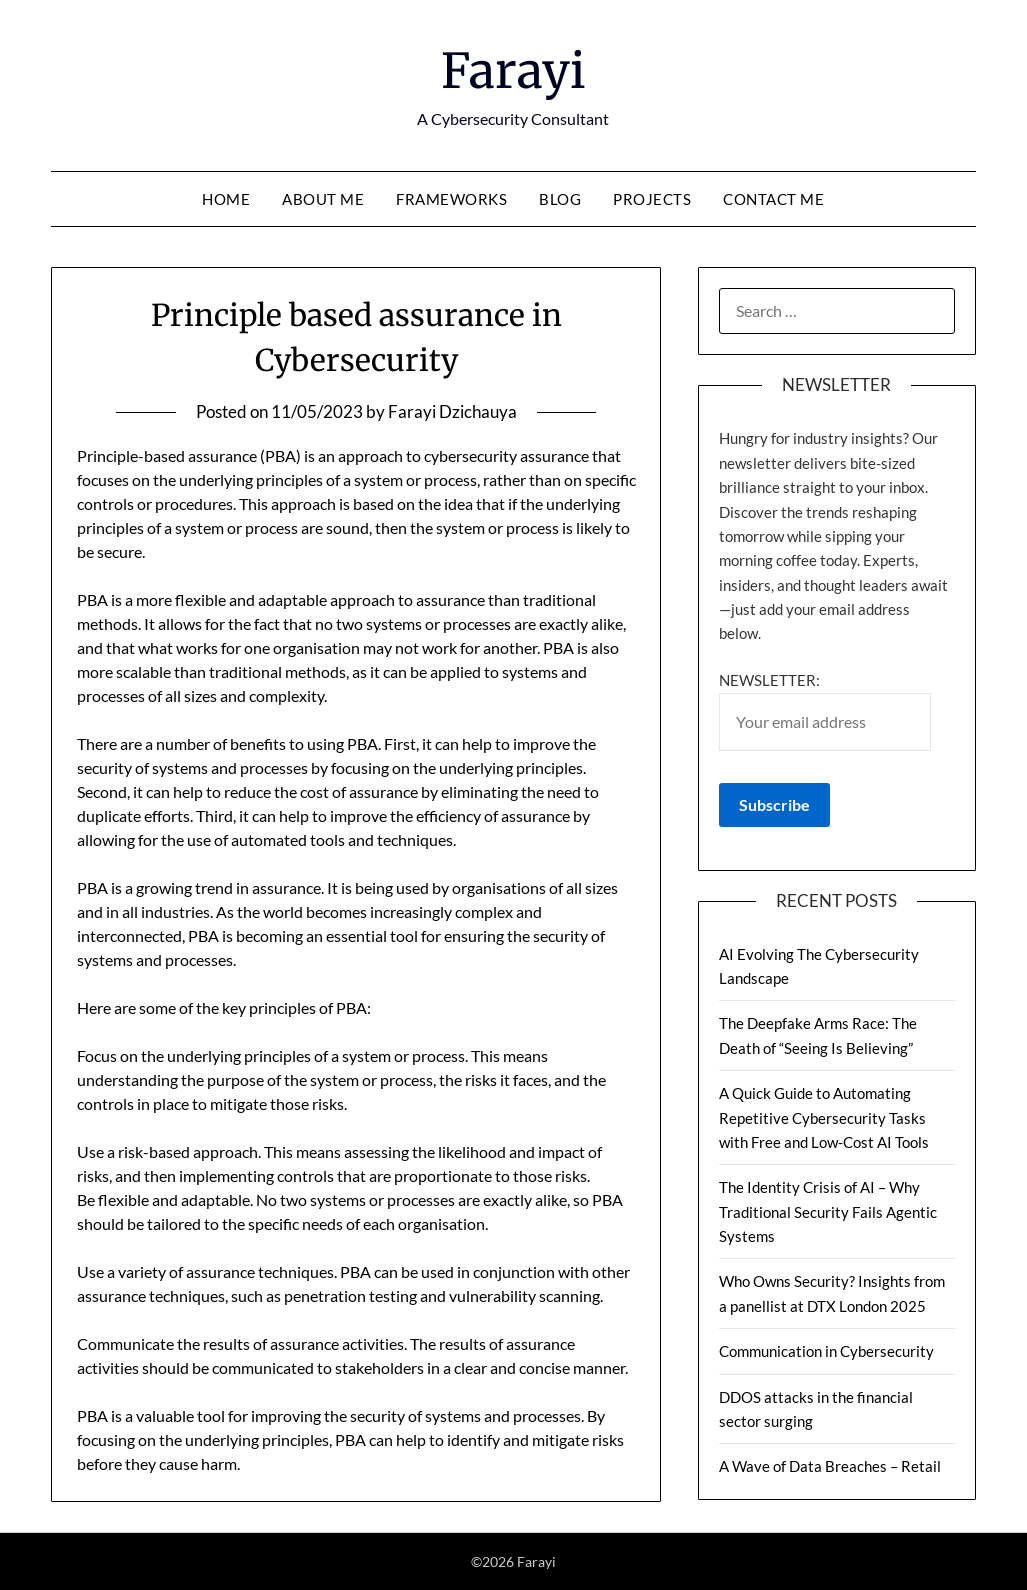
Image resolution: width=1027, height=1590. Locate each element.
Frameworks (451, 199)
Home (226, 199)
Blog (560, 199)
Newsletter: (825, 710)
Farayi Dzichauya (452, 411)
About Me (323, 199)
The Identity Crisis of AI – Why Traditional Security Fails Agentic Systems (828, 1211)
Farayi (513, 71)
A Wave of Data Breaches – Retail (830, 1466)
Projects (652, 199)
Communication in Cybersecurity (826, 1351)
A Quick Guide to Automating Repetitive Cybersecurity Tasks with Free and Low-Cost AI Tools (824, 1117)
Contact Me (773, 199)
